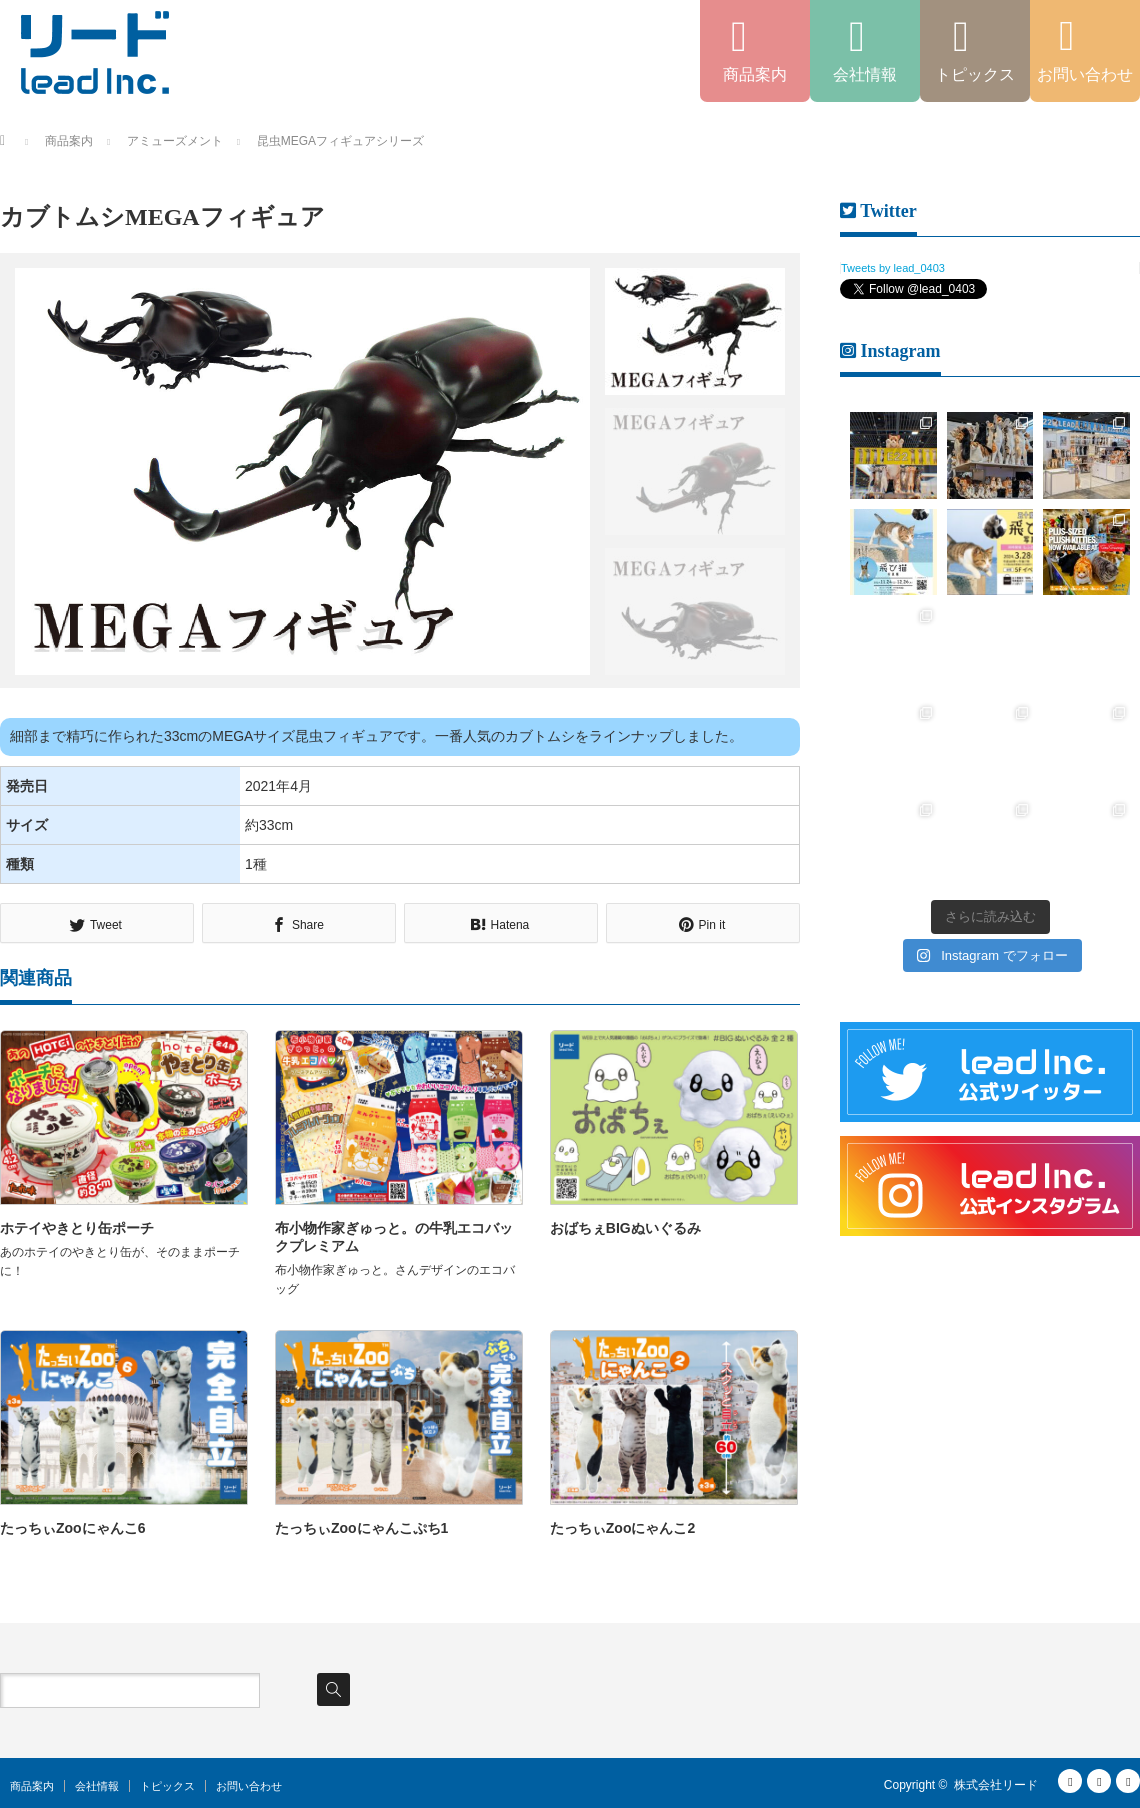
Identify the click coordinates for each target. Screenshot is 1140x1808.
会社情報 (97, 1786)
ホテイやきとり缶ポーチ (77, 1228)
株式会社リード (996, 1785)
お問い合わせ (249, 1786)
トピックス (167, 1786)
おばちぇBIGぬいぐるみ (625, 1228)
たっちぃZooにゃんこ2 (622, 1528)
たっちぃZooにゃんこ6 (72, 1528)
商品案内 (32, 1786)
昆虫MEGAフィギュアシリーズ (340, 141)
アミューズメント (175, 141)
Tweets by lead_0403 (893, 268)
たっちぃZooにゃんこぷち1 (361, 1528)
